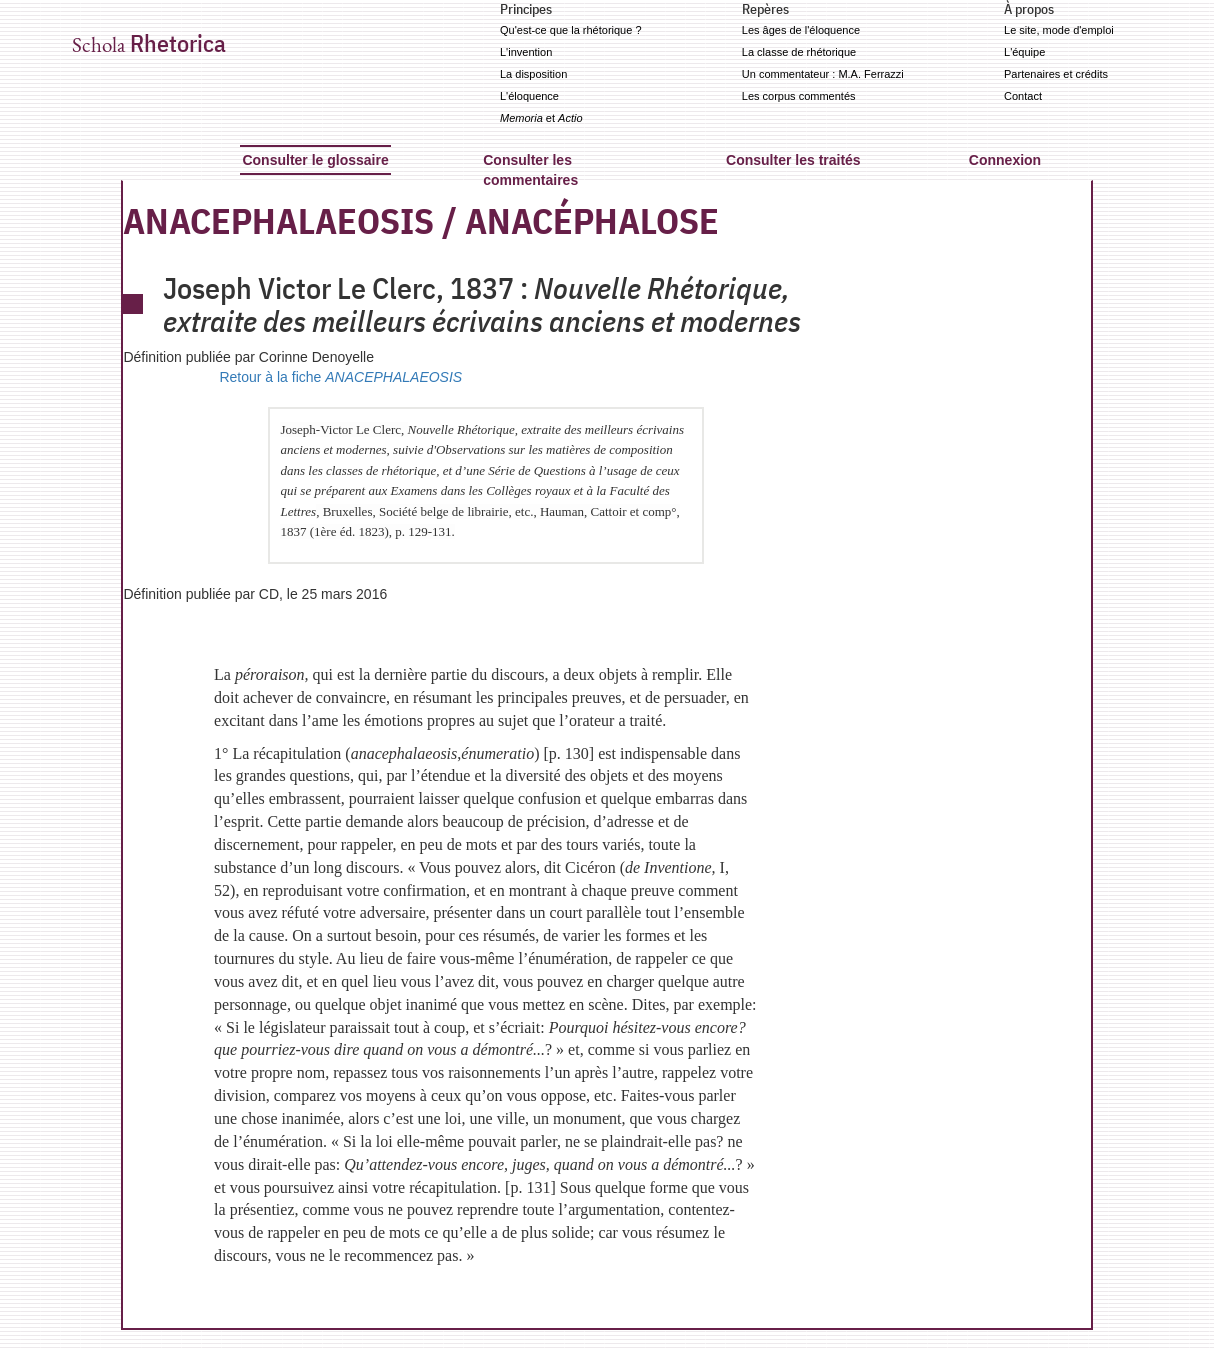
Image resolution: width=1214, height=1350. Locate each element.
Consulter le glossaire (315, 160)
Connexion (1005, 160)
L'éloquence (529, 96)
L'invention (526, 52)
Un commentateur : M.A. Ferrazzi (823, 74)
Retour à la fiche (340, 377)
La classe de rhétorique (799, 52)
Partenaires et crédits (1056, 74)
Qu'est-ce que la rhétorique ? (571, 30)
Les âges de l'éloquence (801, 30)
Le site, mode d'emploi (1059, 30)
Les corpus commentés (799, 96)
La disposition (533, 74)
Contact (1023, 96)
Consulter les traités (793, 160)
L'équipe (1024, 52)
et (541, 118)
